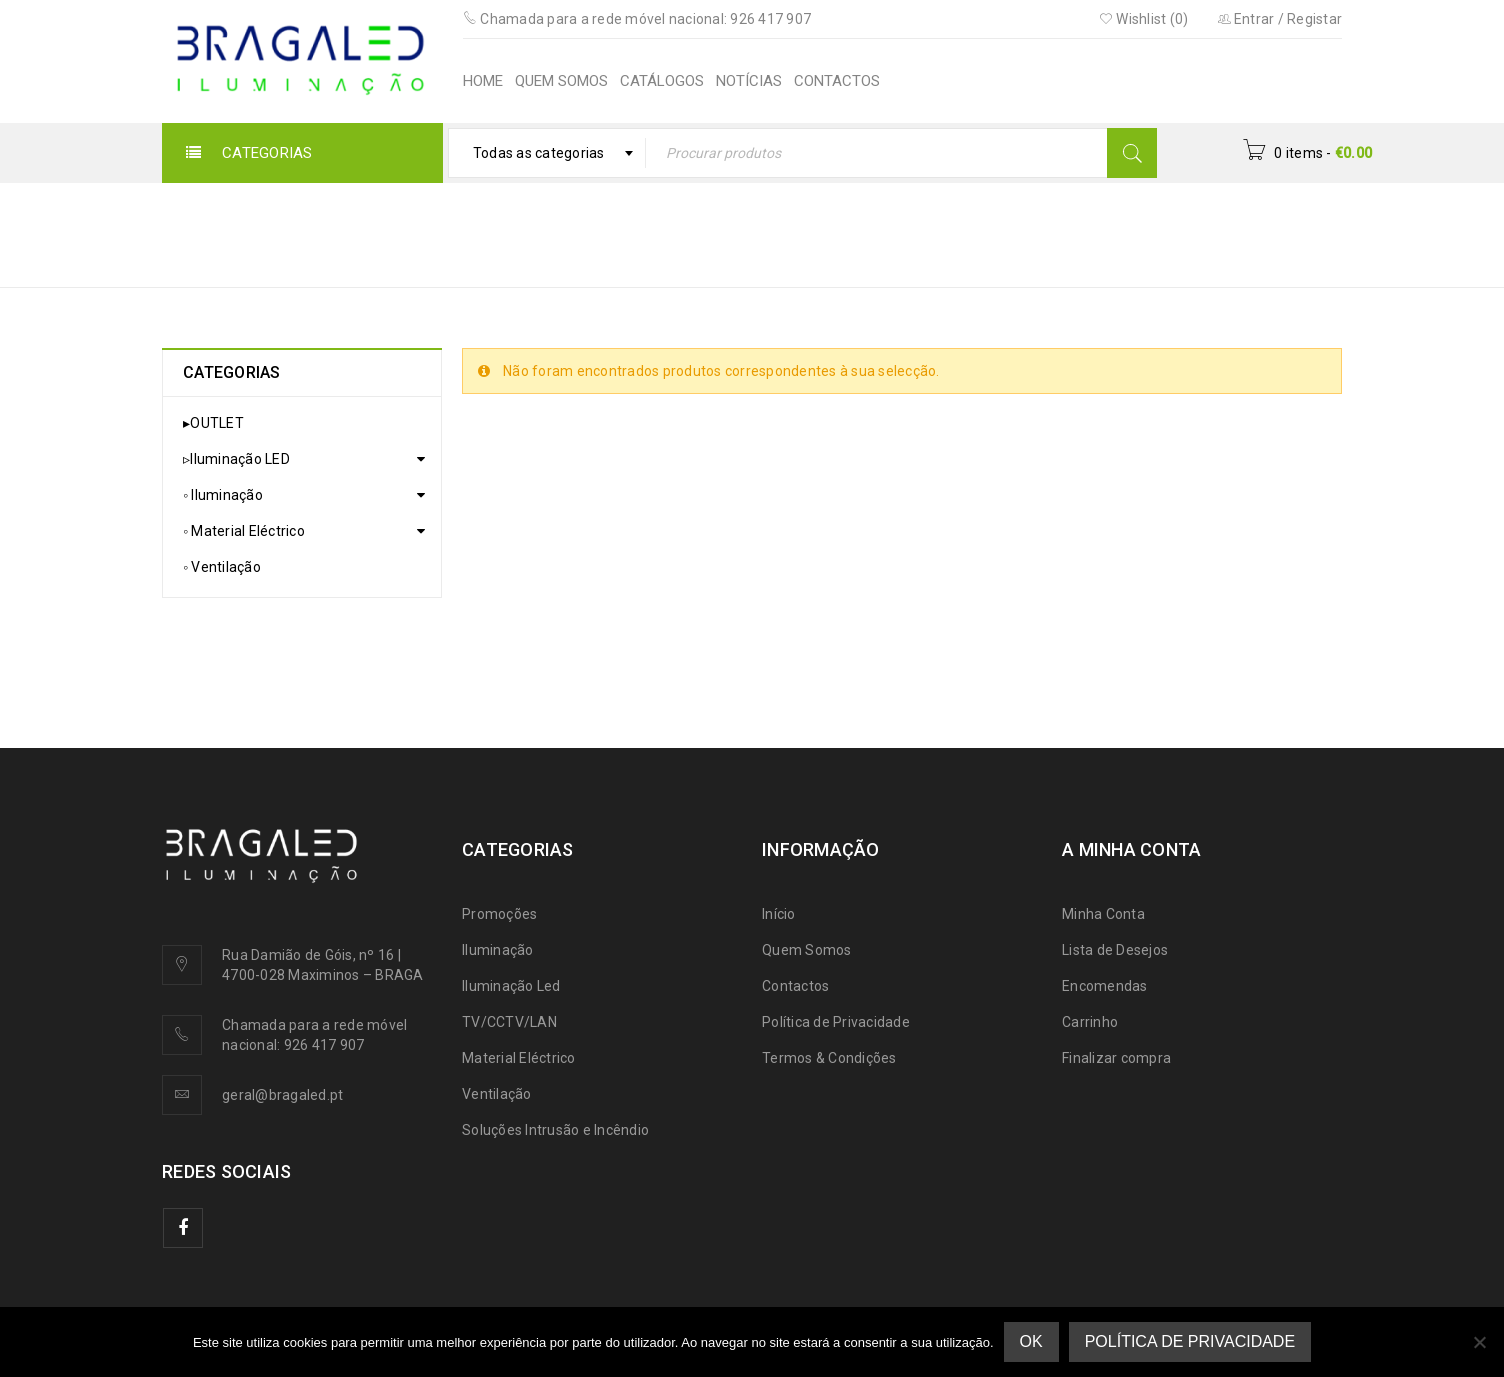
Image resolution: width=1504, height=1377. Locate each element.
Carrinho (1090, 1022)
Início (781, 221)
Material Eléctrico (519, 1058)
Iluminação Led (511, 986)
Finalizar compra (1116, 1058)
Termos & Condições (829, 1058)
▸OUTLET (213, 423)
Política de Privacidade (836, 1022)
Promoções (499, 914)
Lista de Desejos (1115, 950)
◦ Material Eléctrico (244, 531)
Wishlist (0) (1144, 19)
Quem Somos (807, 950)
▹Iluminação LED (236, 459)
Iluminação (498, 950)
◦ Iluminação (223, 495)
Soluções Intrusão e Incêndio (555, 1130)
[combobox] (547, 153)
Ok (1031, 1341)
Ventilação (497, 1094)
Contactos (795, 986)
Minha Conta (1103, 914)
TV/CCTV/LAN (509, 1022)
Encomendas (1105, 986)
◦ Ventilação (222, 567)
